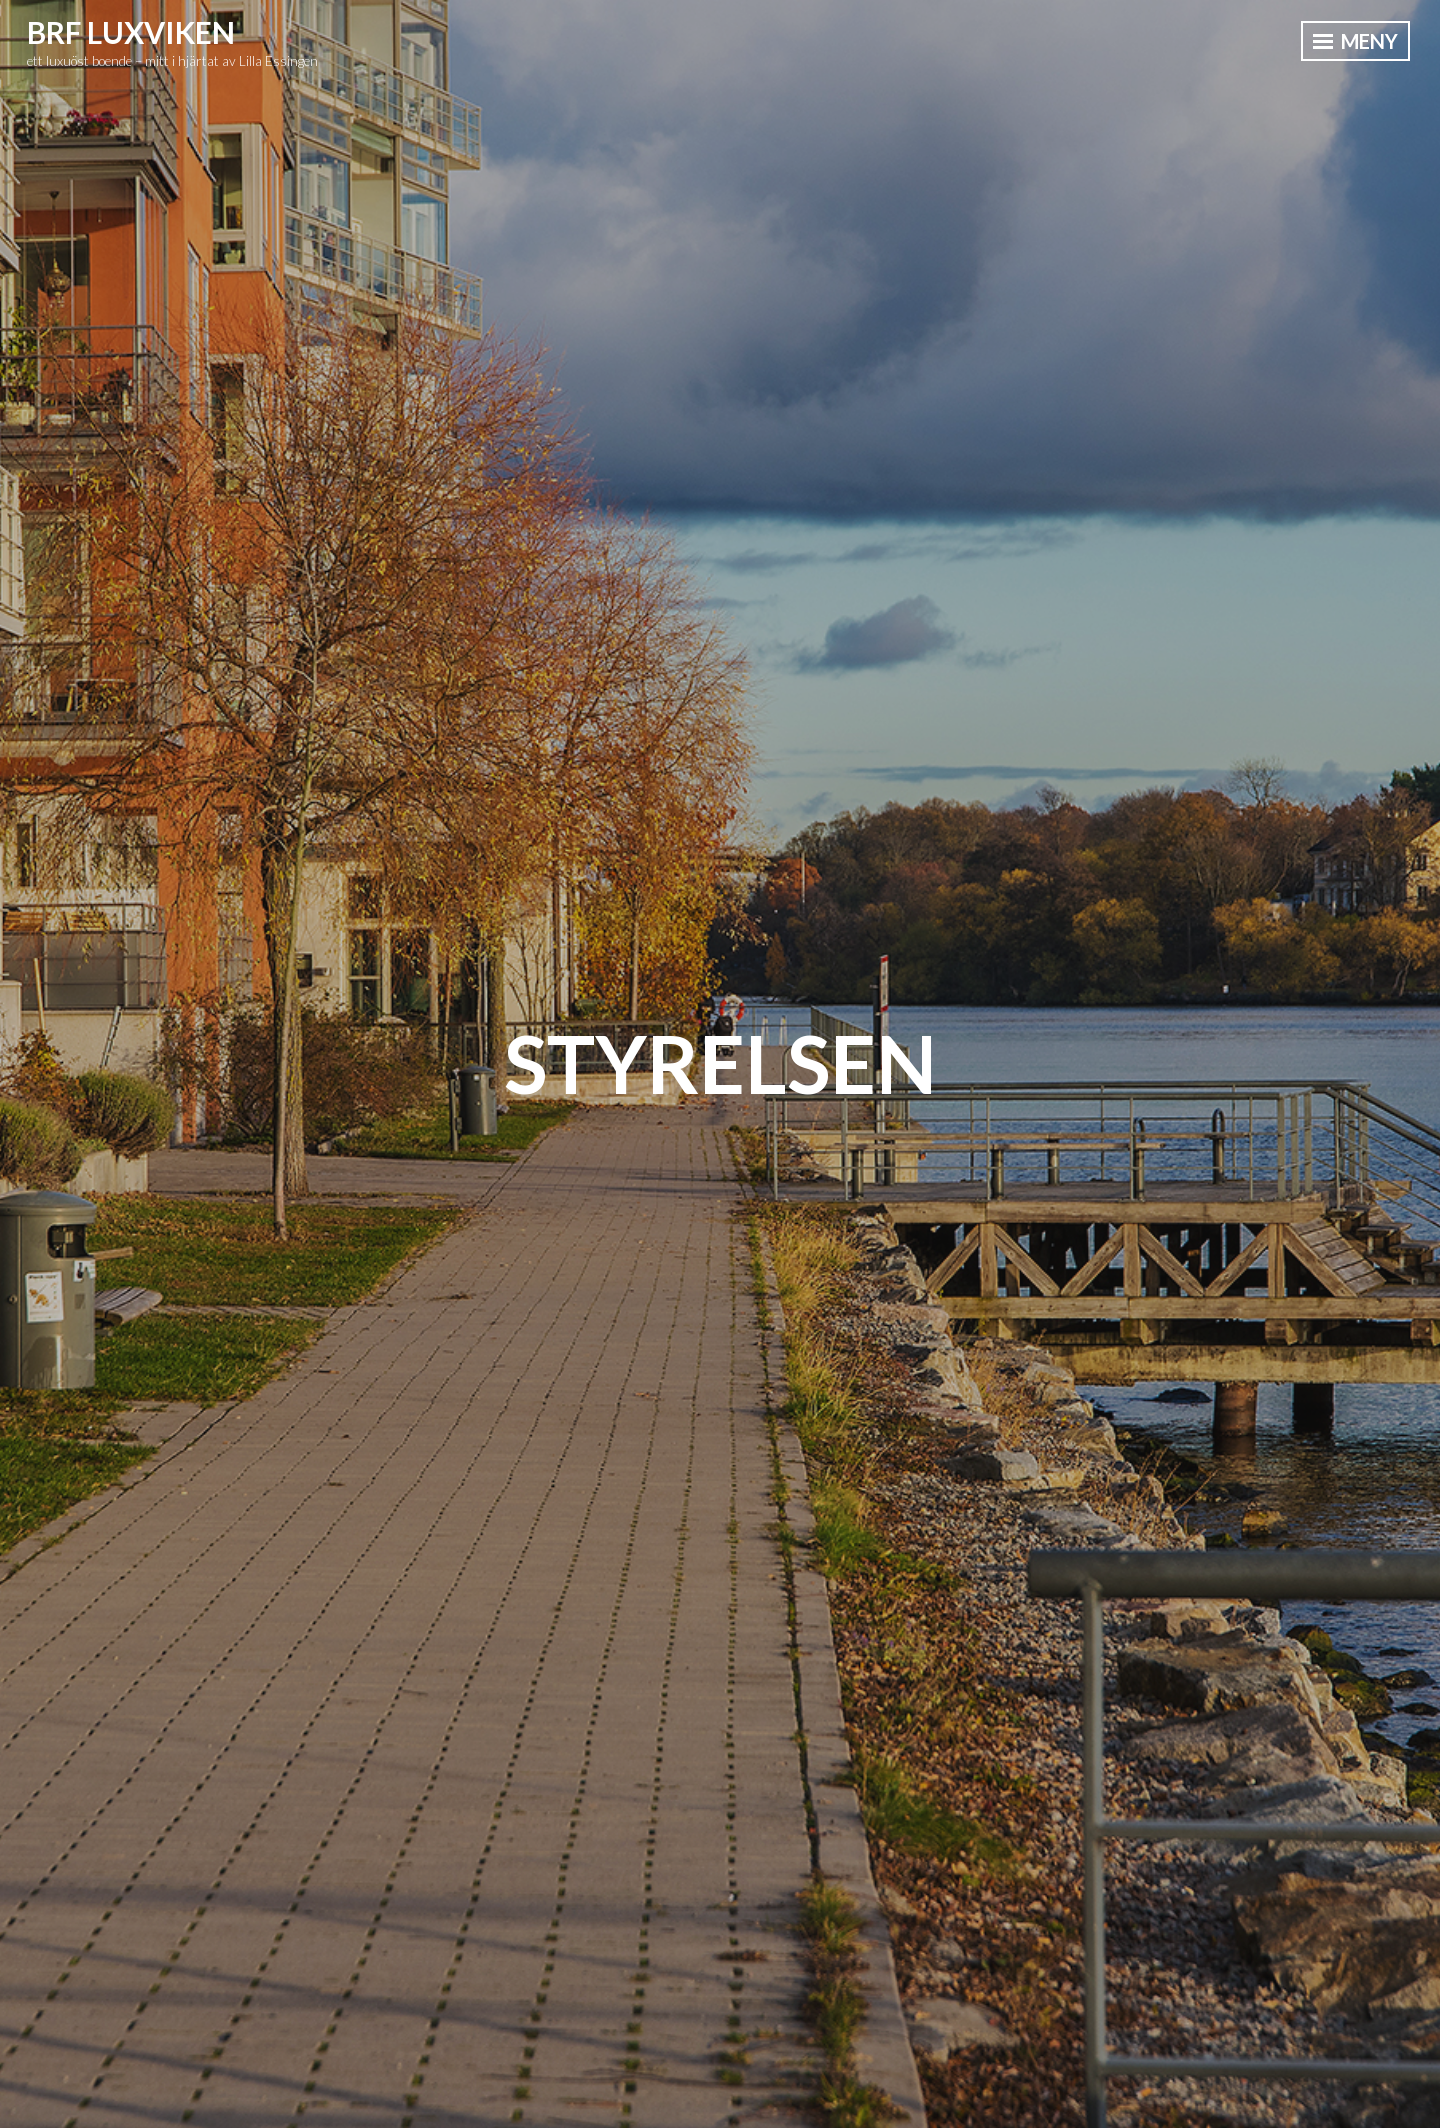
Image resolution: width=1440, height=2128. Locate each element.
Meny (1355, 41)
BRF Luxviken (131, 32)
